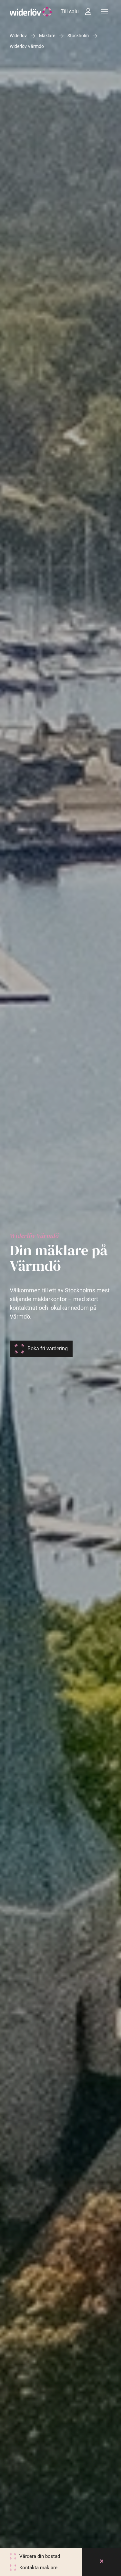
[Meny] (104, 11)
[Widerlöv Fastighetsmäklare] (31, 12)
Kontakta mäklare (38, 2567)
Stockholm (78, 35)
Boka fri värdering (47, 1348)
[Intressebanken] (88, 11)
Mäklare (47, 35)
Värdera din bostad (39, 2556)
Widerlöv (18, 35)
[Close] (101, 2562)
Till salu (70, 11)
